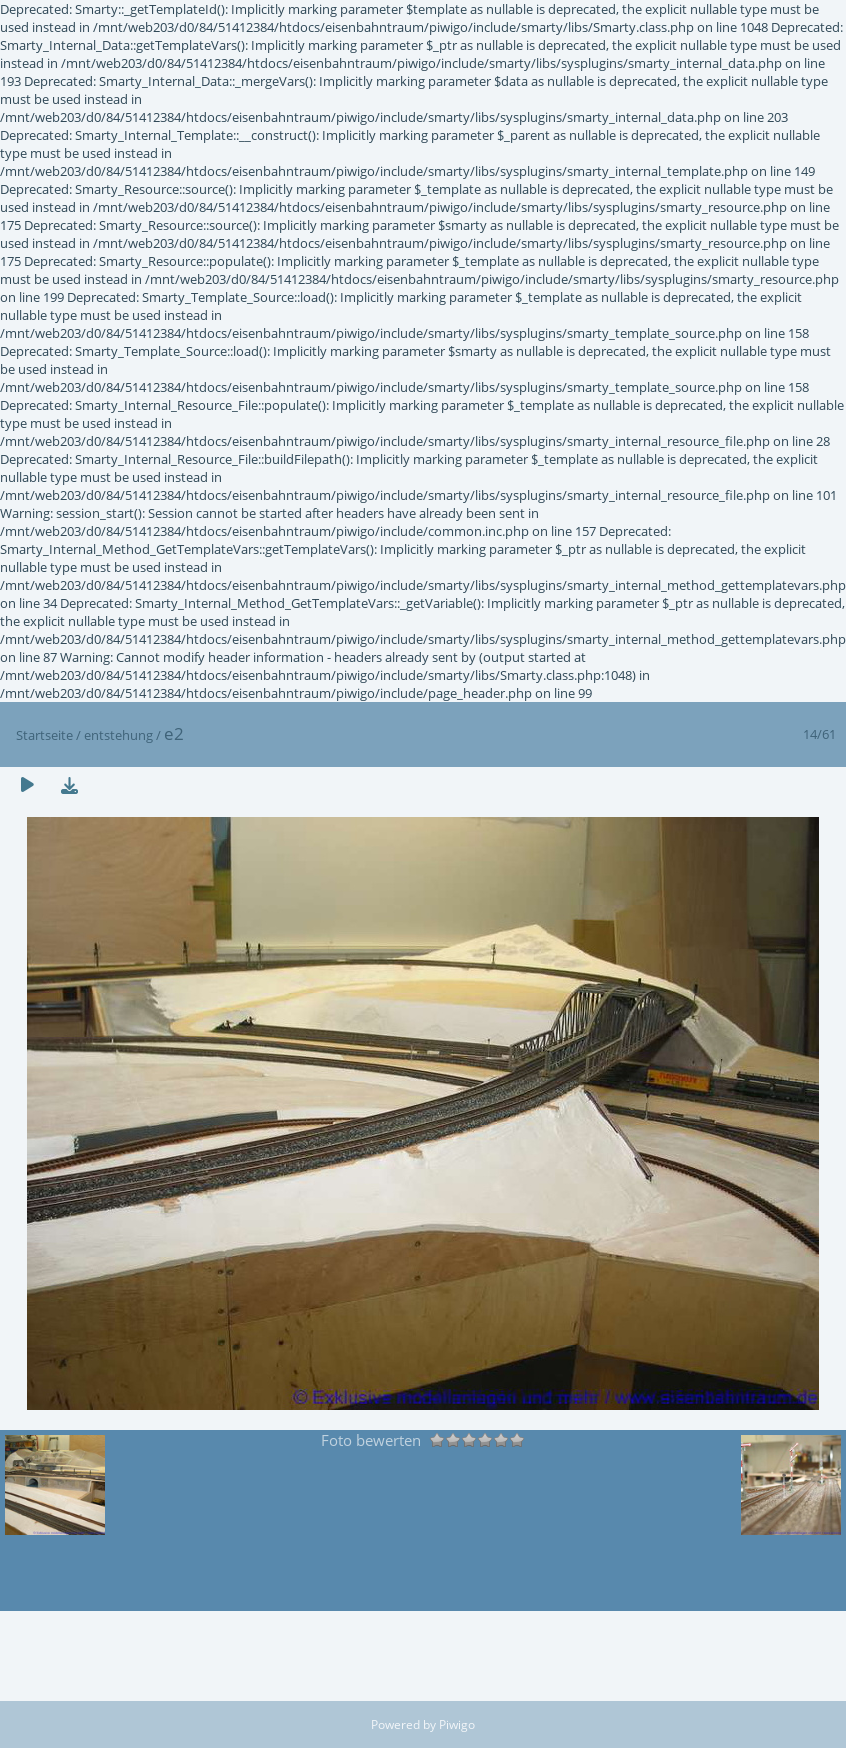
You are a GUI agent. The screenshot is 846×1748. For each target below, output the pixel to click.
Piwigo (457, 1724)
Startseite (44, 735)
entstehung (118, 735)
